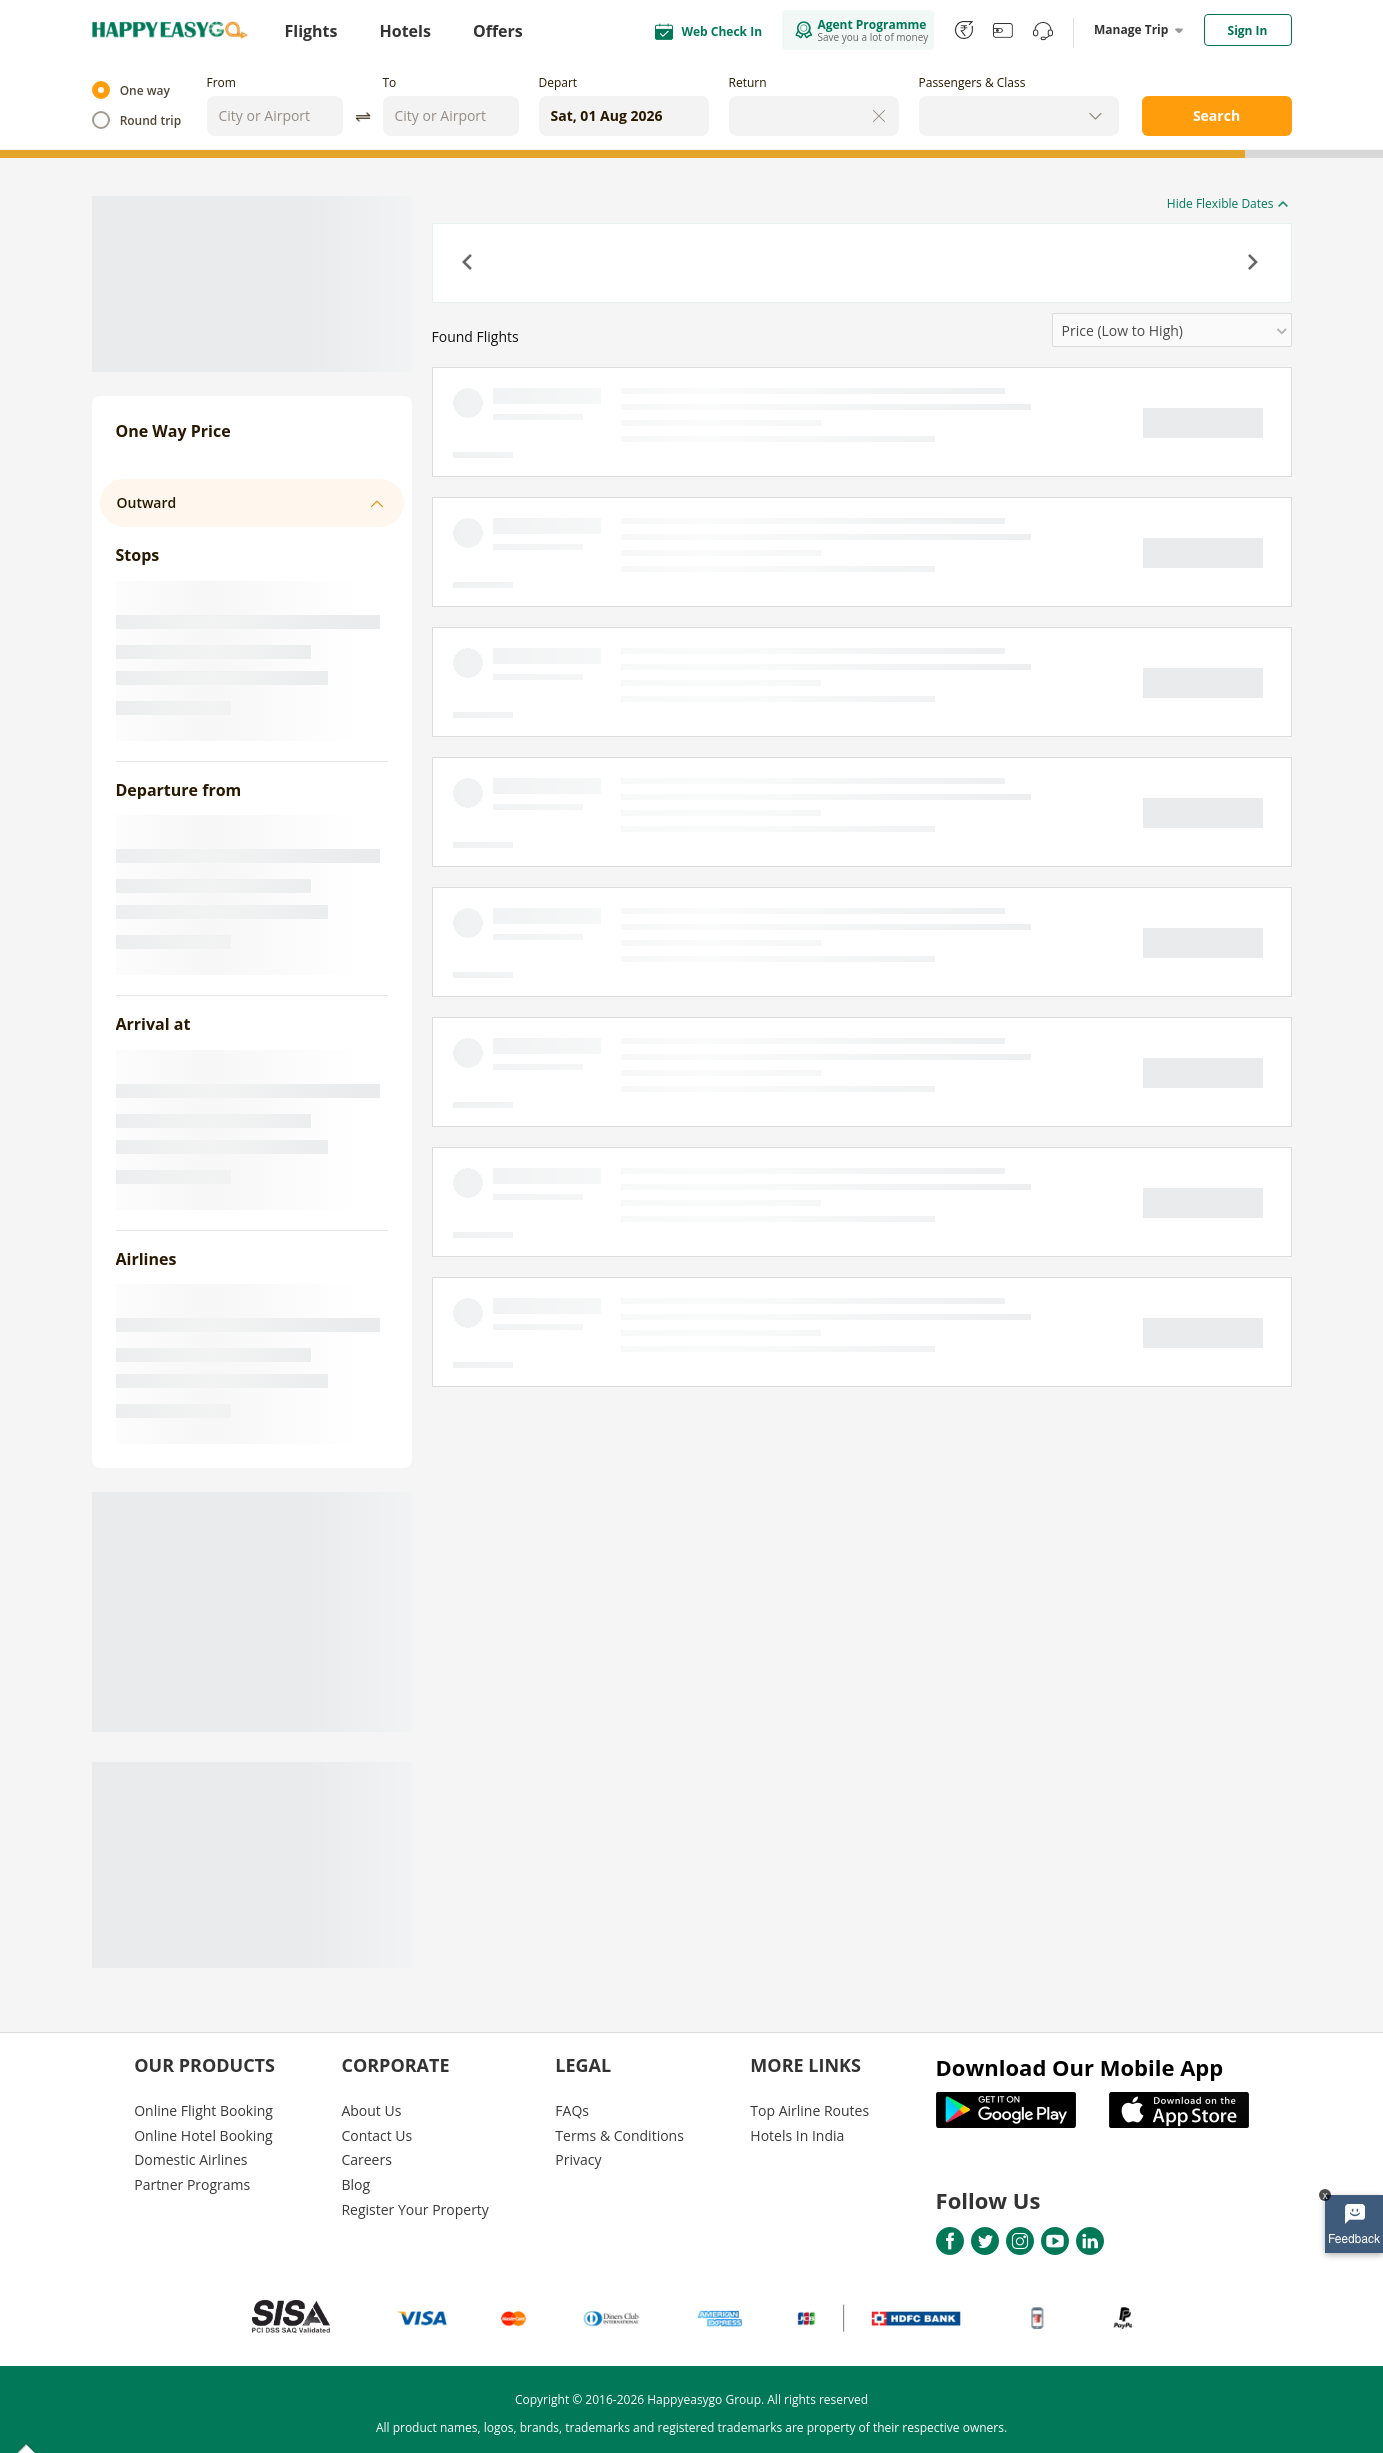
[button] (469, 264)
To (390, 82)
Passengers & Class (972, 82)
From (221, 82)
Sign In (1248, 30)
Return (748, 82)
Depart (558, 82)
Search (1216, 115)
